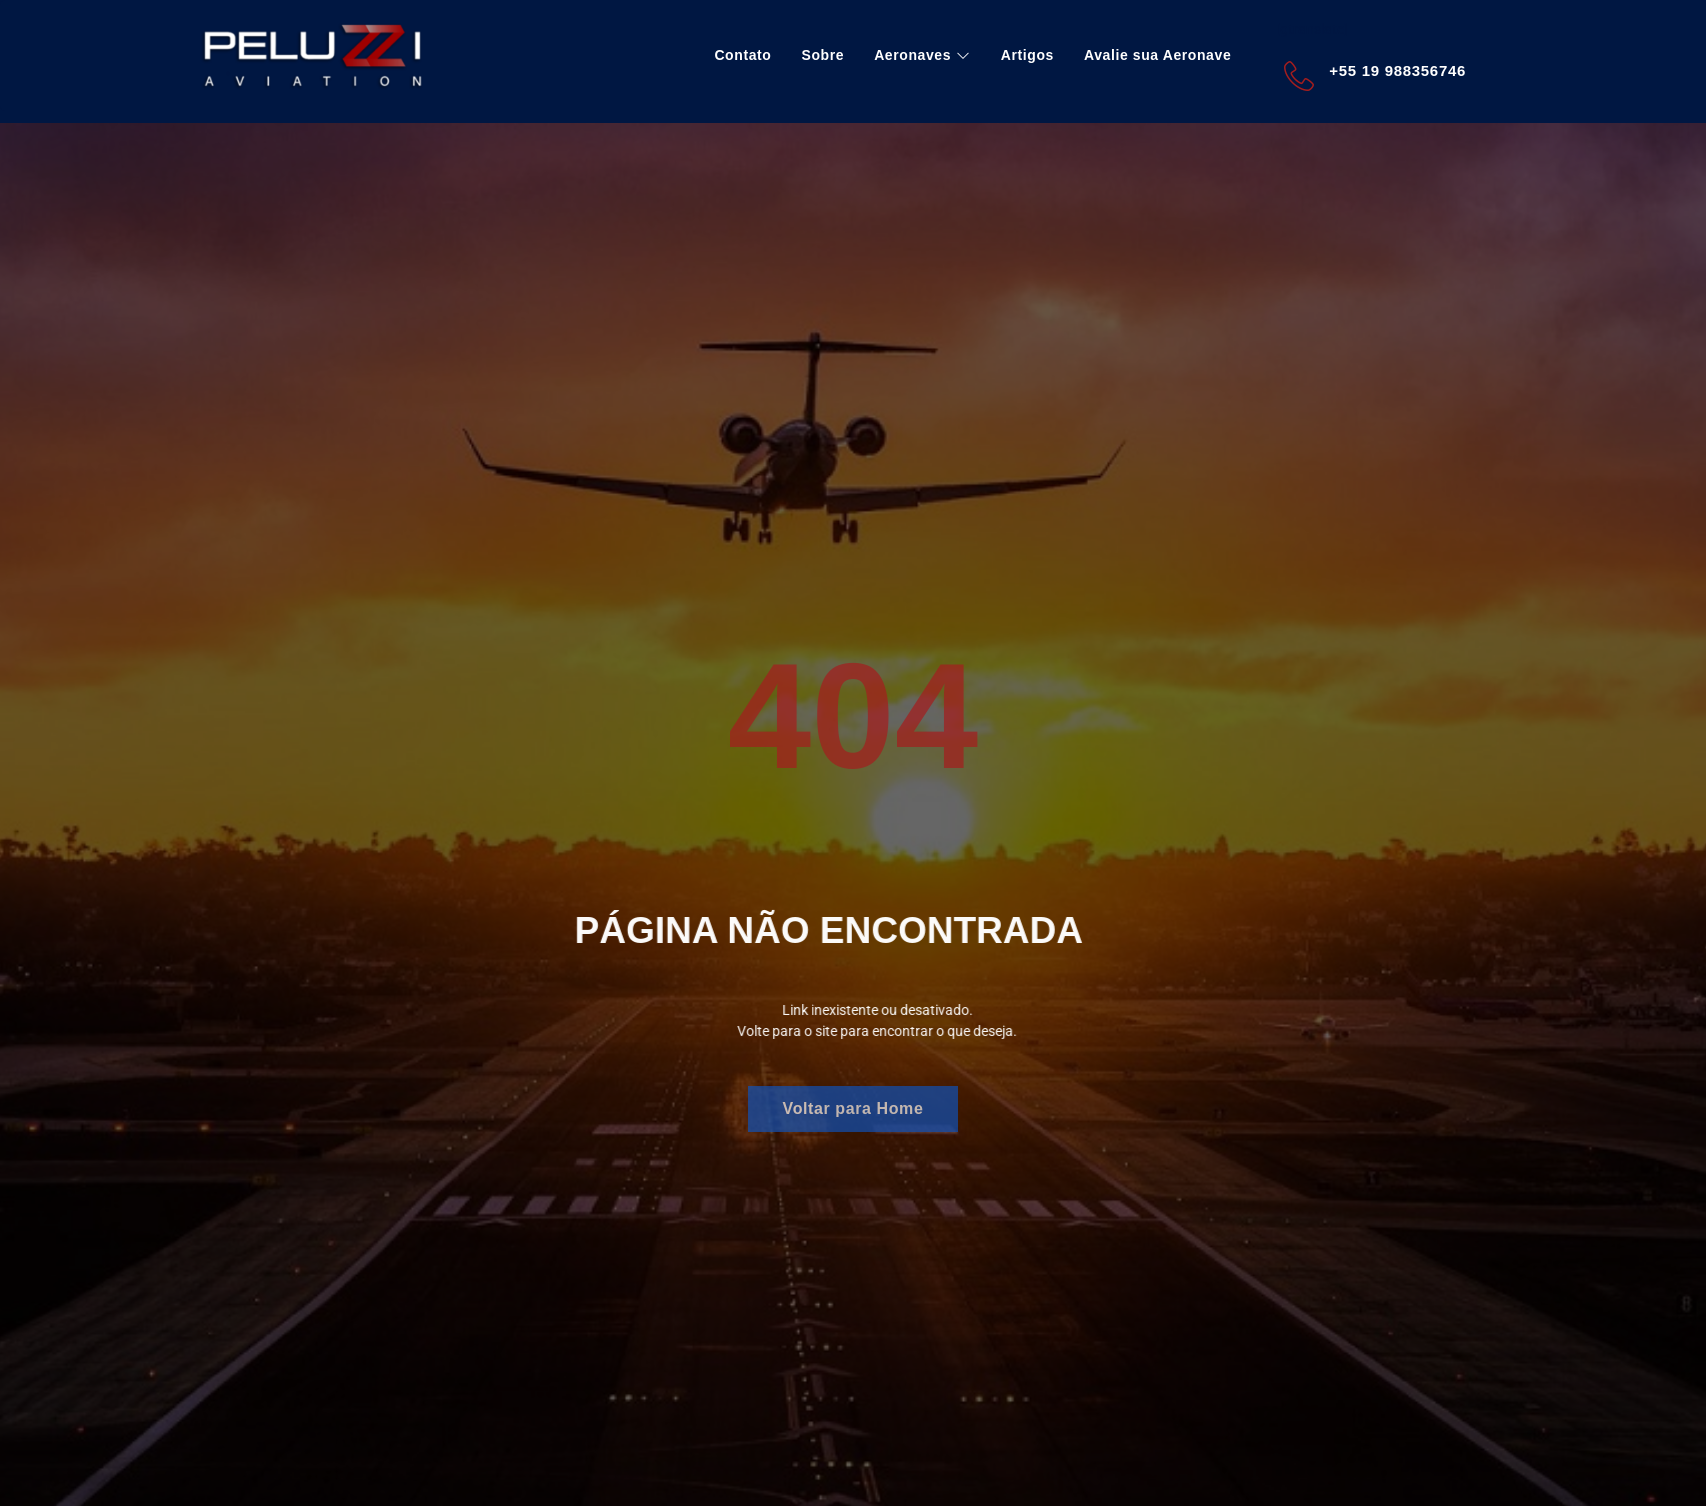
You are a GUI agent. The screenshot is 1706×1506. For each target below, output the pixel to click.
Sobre (822, 55)
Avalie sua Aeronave (1157, 55)
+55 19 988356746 (1397, 70)
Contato (742, 55)
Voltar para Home (853, 1108)
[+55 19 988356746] (1299, 76)
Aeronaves (922, 55)
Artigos (1027, 55)
